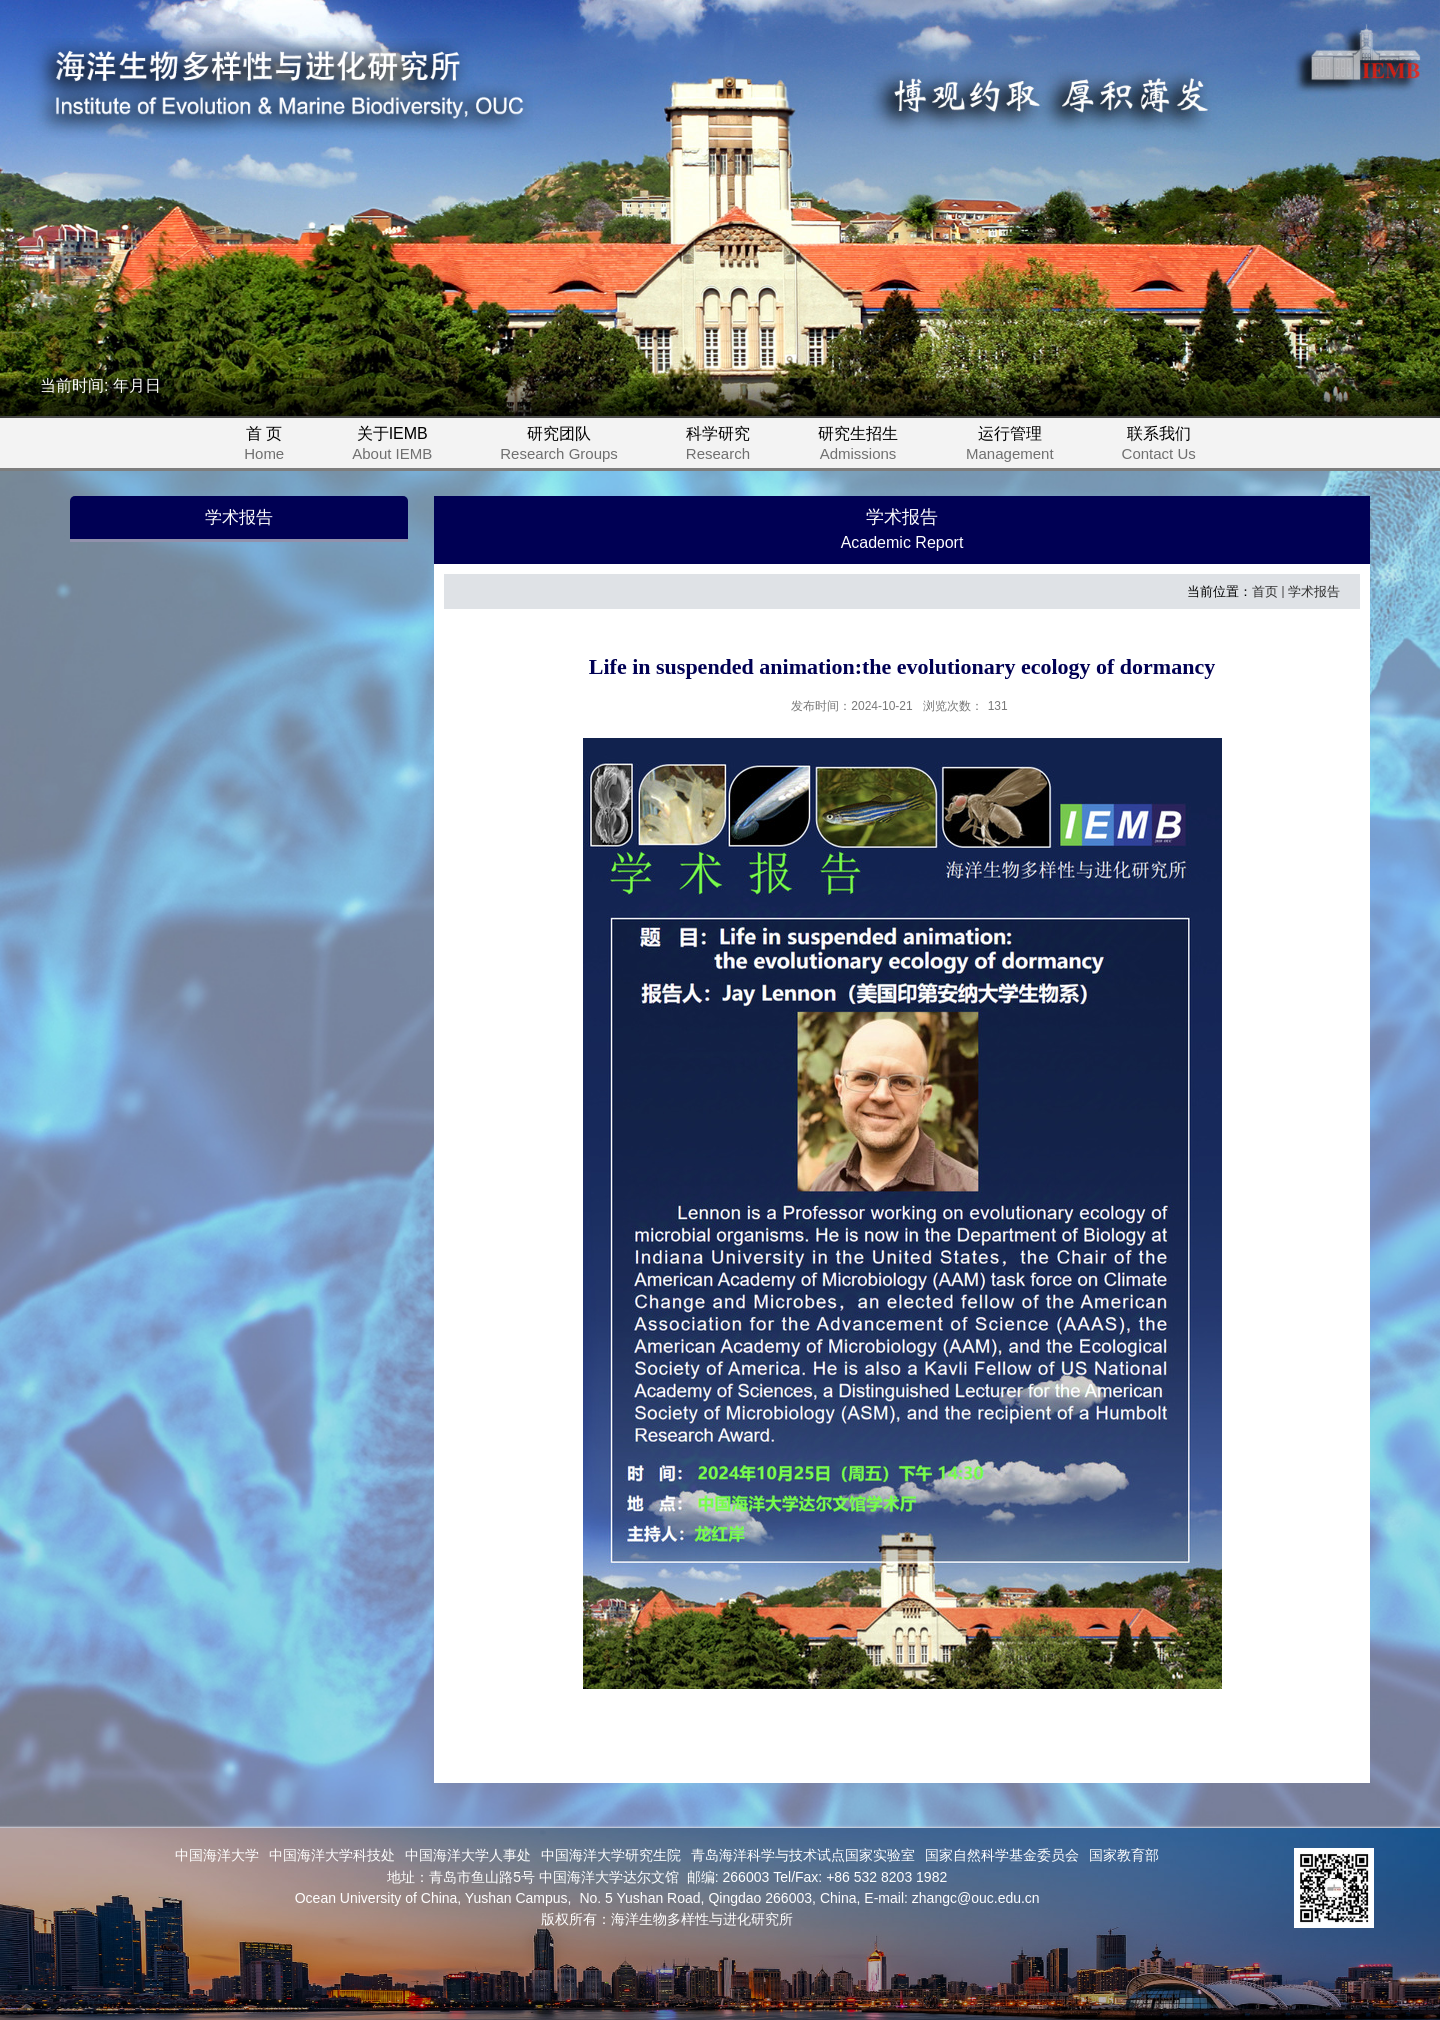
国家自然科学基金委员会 (1002, 1855)
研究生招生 (870, 446)
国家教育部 (1124, 1855)
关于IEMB (404, 446)
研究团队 (571, 446)
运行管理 (1022, 446)
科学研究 (730, 446)
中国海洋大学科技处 (332, 1855)
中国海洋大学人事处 (468, 1855)
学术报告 (1314, 591)
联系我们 (1159, 446)
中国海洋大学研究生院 (611, 1855)
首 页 (264, 446)
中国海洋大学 (217, 1855)
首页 (1265, 591)
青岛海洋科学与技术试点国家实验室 (803, 1855)
